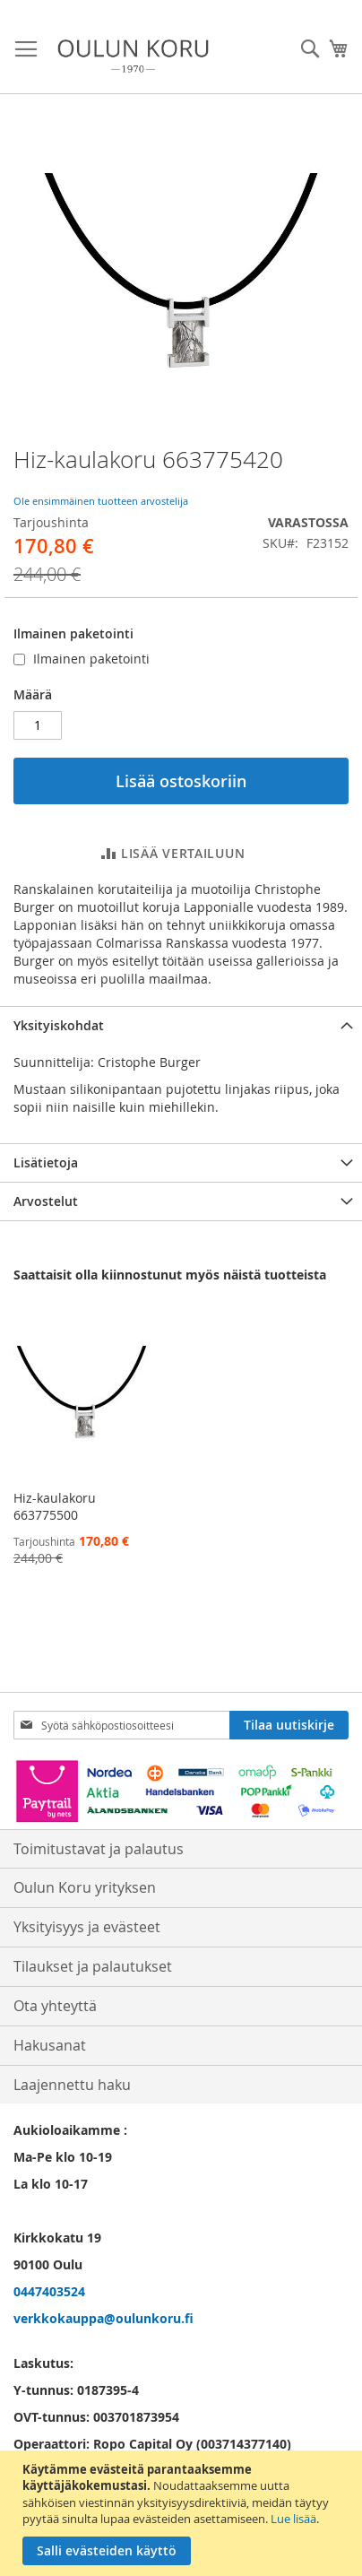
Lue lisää (293, 2519)
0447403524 (49, 2291)
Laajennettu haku (72, 2085)
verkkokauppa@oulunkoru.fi (103, 2318)
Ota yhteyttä (55, 2006)
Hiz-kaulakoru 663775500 (54, 1506)
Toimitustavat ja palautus (98, 1849)
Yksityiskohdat (58, 1025)
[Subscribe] (289, 1725)
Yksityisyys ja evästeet (86, 1927)
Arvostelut (45, 1201)
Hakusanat (49, 2045)
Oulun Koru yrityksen (84, 1887)
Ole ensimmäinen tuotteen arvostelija (100, 500)
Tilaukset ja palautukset (92, 1966)
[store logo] (133, 56)
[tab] (181, 1025)
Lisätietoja (45, 1162)
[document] (183, 2513)
